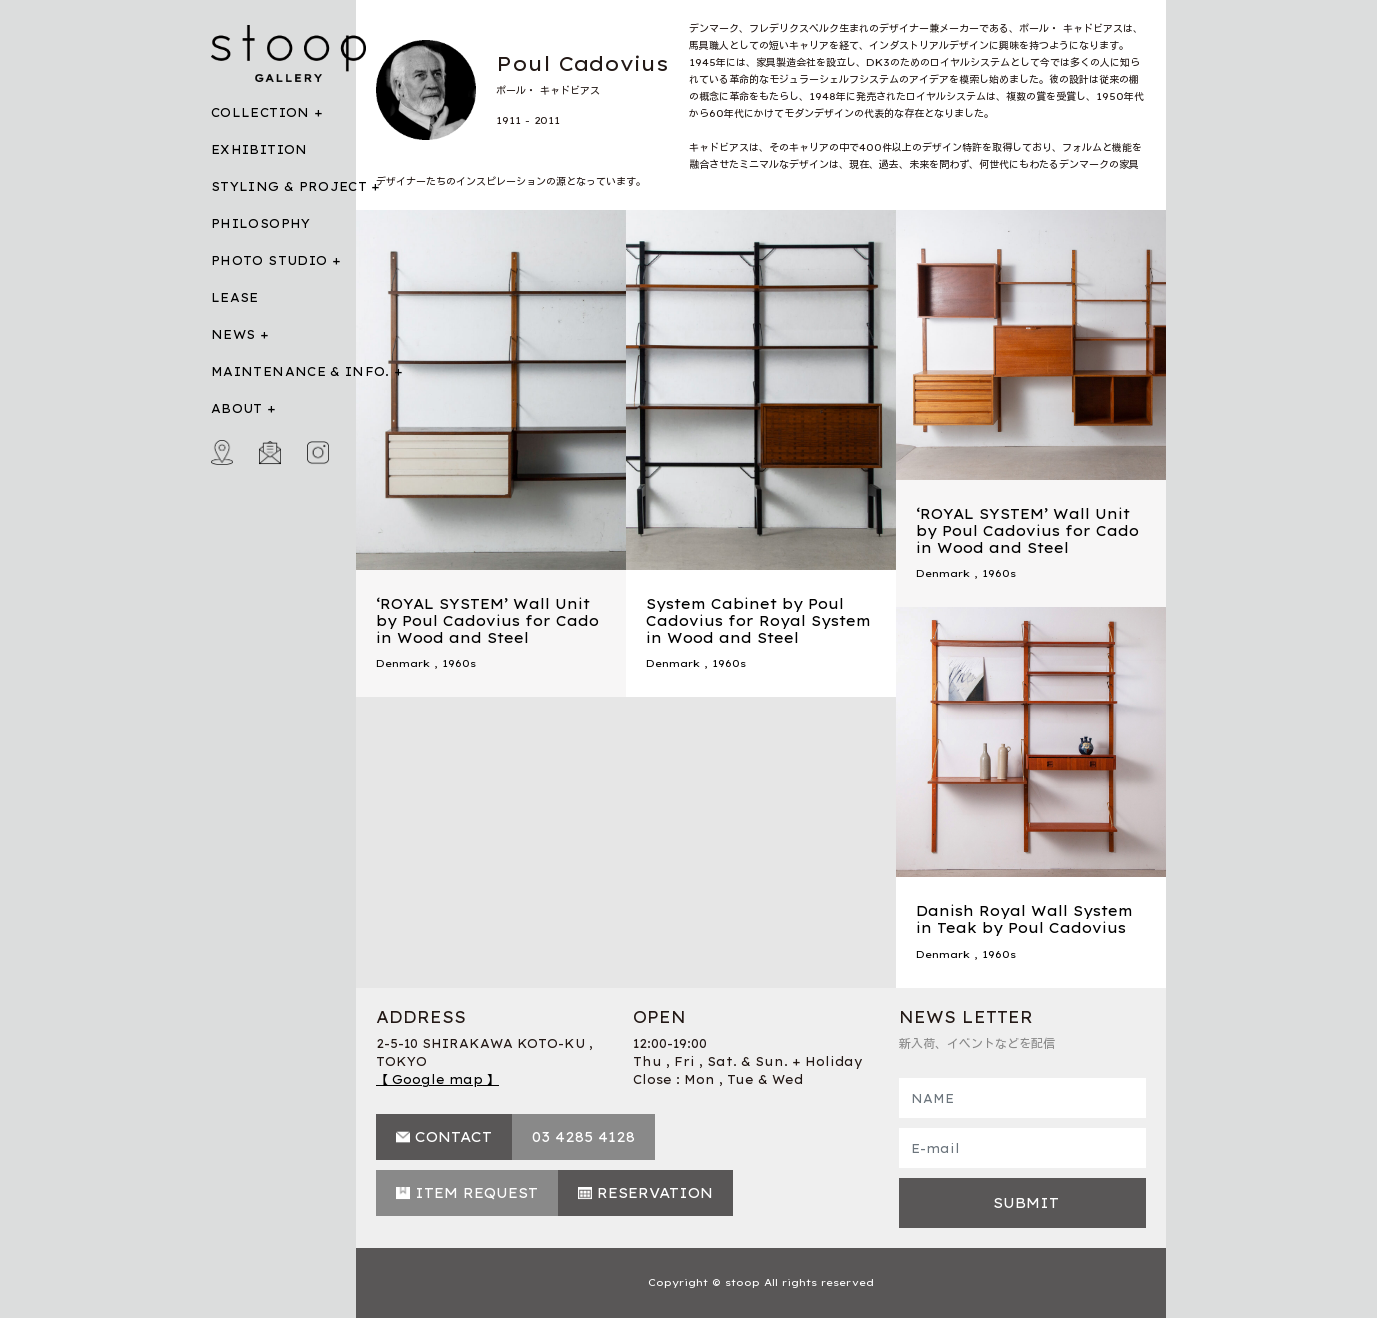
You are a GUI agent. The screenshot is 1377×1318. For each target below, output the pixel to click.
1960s (459, 663)
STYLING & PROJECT (289, 186)
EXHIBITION (259, 149)
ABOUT (237, 408)
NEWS (233, 334)
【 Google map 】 (437, 1079)
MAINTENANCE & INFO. (300, 371)
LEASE (235, 297)
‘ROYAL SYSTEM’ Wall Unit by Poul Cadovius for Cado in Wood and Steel (487, 621)
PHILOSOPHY (261, 223)
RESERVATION (655, 1193)
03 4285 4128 (583, 1137)
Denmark (403, 663)
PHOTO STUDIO (269, 260)
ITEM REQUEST (476, 1193)
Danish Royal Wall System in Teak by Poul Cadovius (1024, 919)
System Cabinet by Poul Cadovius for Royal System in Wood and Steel (758, 621)
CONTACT (453, 1137)
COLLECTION (260, 112)
